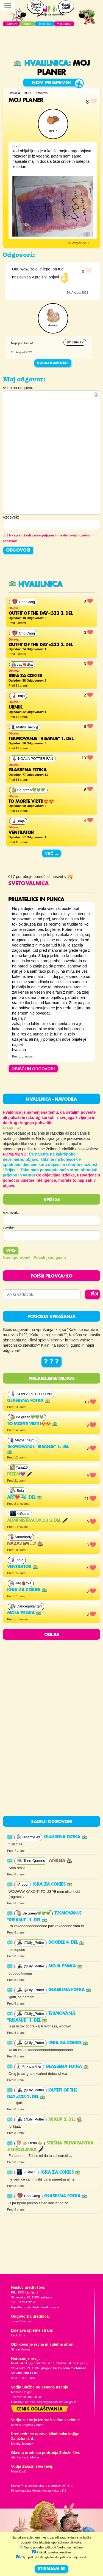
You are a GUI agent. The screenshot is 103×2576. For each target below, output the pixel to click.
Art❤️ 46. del (24, 1497)
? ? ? (51, 1361)
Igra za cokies (27, 1590)
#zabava (42, 92)
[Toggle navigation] (7, 5)
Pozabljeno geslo (50, 1257)
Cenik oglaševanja (39, 2409)
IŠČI (94, 1294)
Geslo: (8, 1228)
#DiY (27, 92)
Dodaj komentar (53, 363)
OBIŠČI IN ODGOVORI (33, 1068)
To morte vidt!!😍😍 (32, 1424)
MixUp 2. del (65, 2119)
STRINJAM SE (51, 2569)
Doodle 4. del (66, 1942)
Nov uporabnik (16, 1257)
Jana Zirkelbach (22, 2321)
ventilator (22, 1567)
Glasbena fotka (28, 1401)
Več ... (51, 853)
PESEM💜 (19, 1474)
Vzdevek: (11, 1212)
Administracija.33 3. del (37, 1521)
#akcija (15, 92)
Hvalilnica (40, 63)
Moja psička (24, 1613)
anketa (60, 1861)
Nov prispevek (52, 82)
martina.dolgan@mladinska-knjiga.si (50, 2402)
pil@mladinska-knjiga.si (42, 2307)
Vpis (11, 1251)
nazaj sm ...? (25, 1544)
